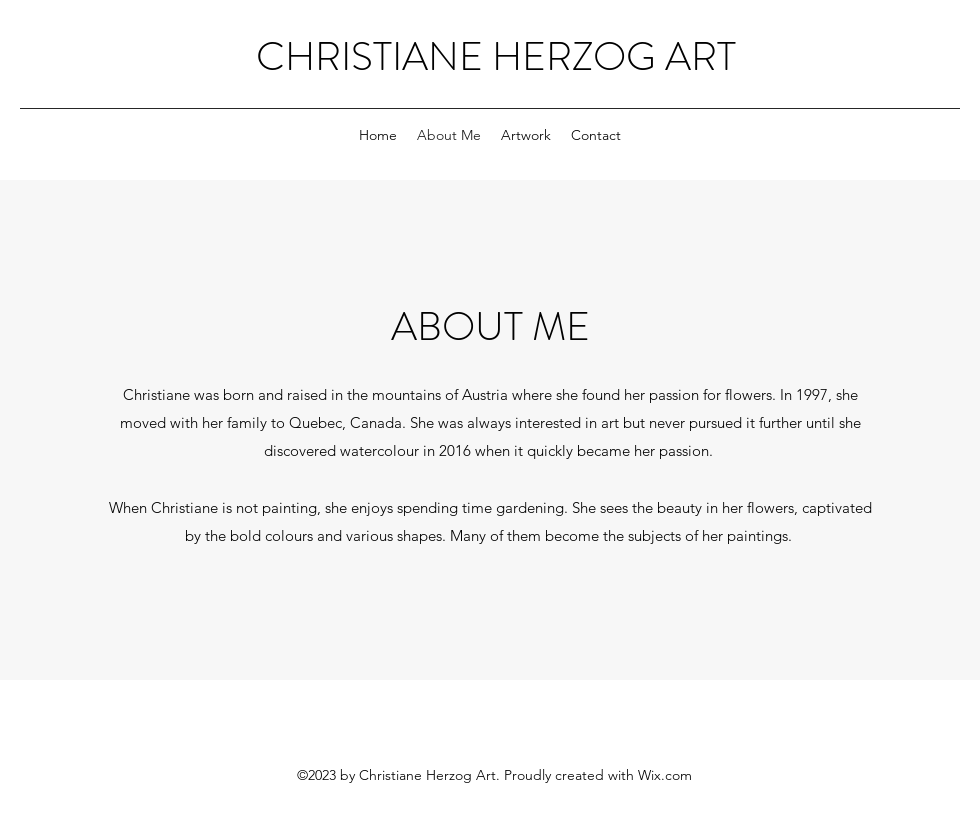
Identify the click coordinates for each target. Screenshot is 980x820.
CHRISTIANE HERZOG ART (496, 56)
